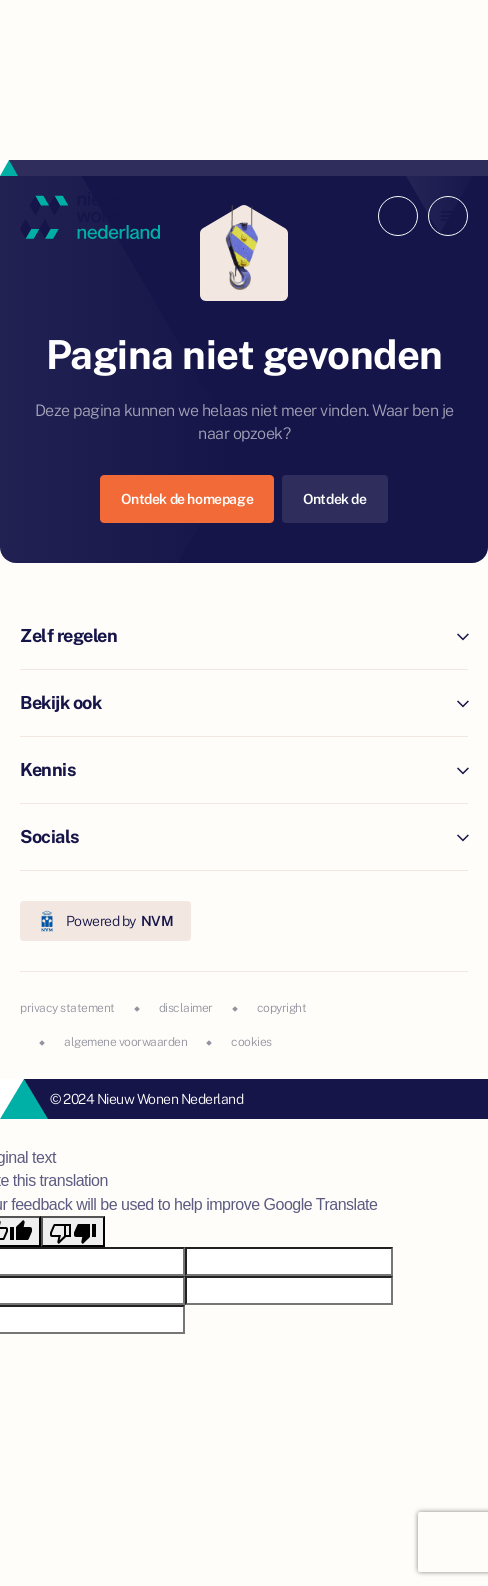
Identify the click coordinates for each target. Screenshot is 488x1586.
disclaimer (186, 1008)
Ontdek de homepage (187, 499)
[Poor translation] (73, 1231)
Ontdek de (334, 499)
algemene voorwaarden (125, 1042)
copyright (282, 1008)
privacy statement (67, 1008)
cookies (251, 1042)
